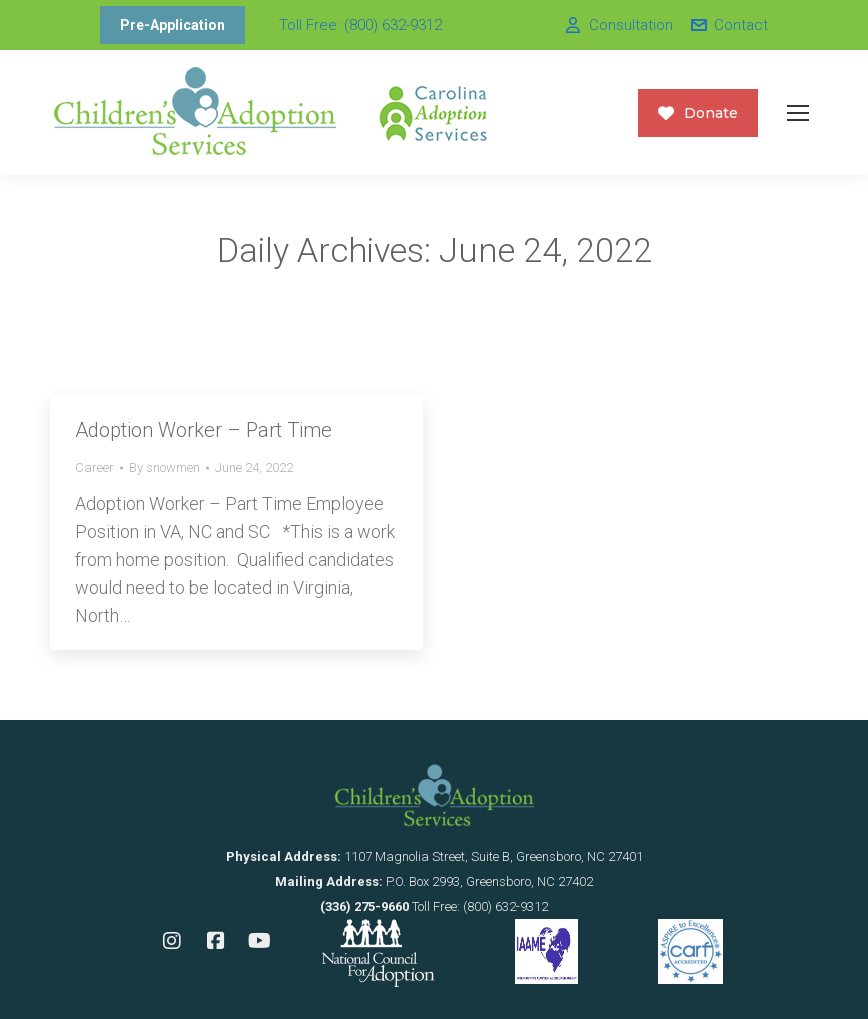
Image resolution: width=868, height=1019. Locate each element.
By (164, 467)
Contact (728, 25)
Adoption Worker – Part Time (203, 430)
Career (94, 467)
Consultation (617, 25)
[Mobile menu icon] (798, 113)
